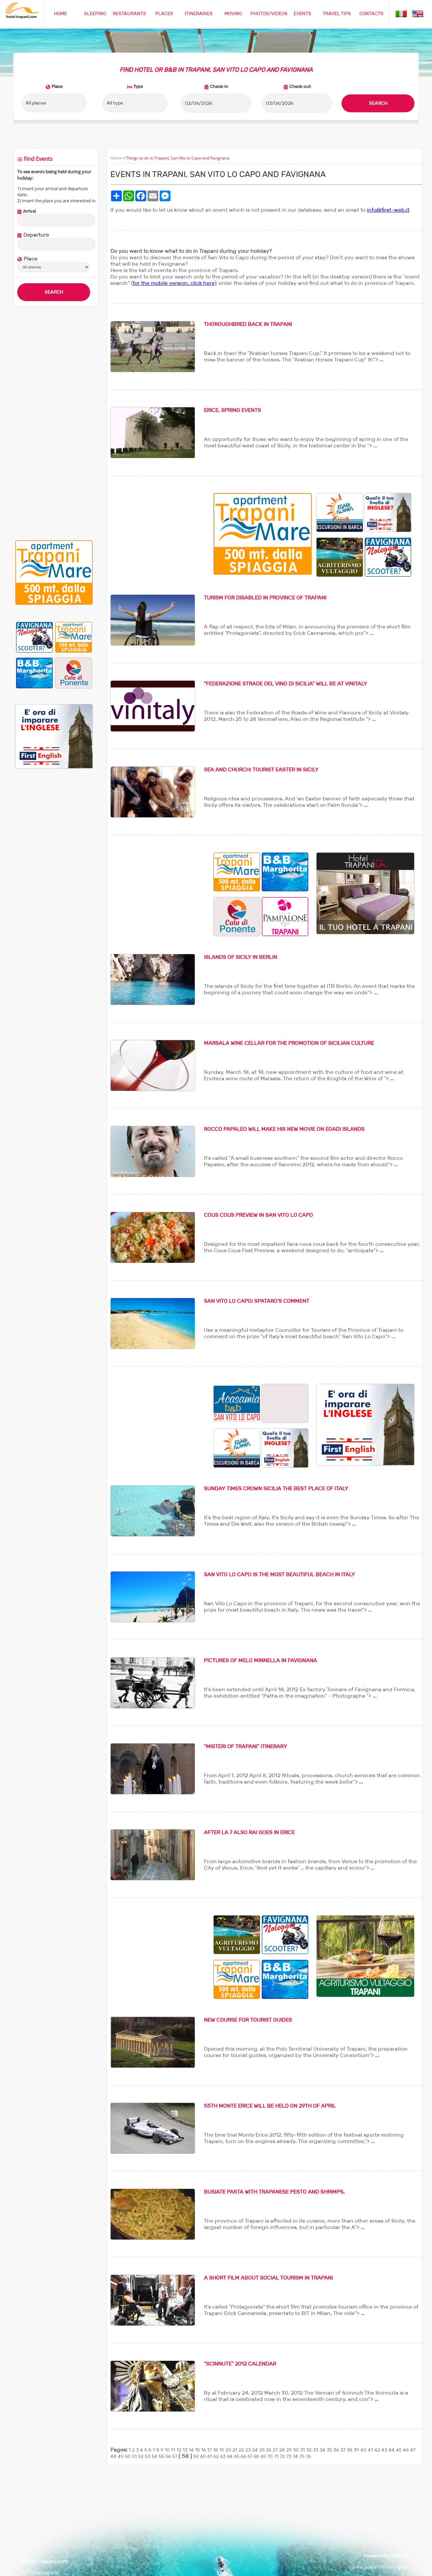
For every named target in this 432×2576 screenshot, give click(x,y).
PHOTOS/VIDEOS (269, 13)
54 (154, 2456)
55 (161, 2456)
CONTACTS (371, 13)
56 (168, 2456)
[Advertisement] (54, 423)
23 (248, 2450)
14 (191, 2450)
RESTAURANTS (129, 13)
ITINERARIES (199, 13)
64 (230, 2456)
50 (128, 2456)
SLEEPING (95, 13)
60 (203, 2456)
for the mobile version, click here (173, 283)
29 (289, 2450)
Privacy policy (395, 2567)
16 (203, 2450)
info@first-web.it (388, 210)
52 (140, 2456)
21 (235, 2450)
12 (179, 2450)
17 (209, 2450)
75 (301, 2456)
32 (309, 2450)
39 (356, 2450)
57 (174, 2456)
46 (406, 2450)
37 (342, 2450)
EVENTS (302, 13)
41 (370, 2450)
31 (302, 2450)
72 (282, 2456)
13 (185, 2450)
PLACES (164, 13)
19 (221, 2450)
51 (134, 2456)
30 (296, 2450)
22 (241, 2450)
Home (116, 158)
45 (399, 2450)
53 (147, 2456)
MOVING (233, 13)
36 (336, 2450)
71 (276, 2456)
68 (256, 2456)
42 (377, 2450)
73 (288, 2456)
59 (196, 2456)
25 (262, 2450)
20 (228, 2450)
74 (295, 2456)
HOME (60, 13)
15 (197, 2450)
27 (275, 2450)
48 (113, 2456)
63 (222, 2456)
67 (249, 2456)
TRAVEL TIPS (337, 13)
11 (173, 2450)
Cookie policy (363, 2567)
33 (315, 2450)
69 (263, 2456)
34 (322, 2450)
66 (243, 2456)
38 (349, 2450)
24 (255, 2450)
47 (412, 2450)
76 (308, 2456)
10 (167, 2450)
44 (391, 2450)
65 (236, 2456)
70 (270, 2456)
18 (215, 2450)
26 (268, 2450)
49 (121, 2456)
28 (282, 2450)
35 (329, 2450)
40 (363, 2450)
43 (384, 2450)
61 (209, 2456)
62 (216, 2456)
